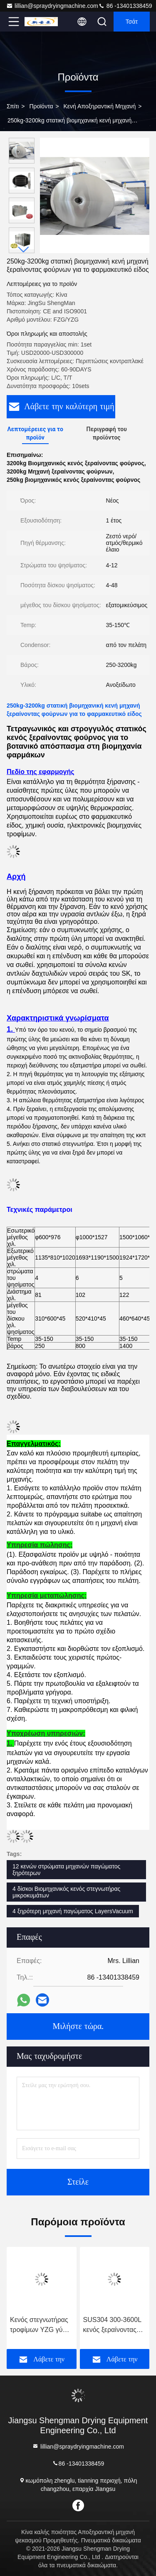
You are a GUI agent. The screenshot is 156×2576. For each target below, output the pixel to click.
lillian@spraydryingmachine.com (52, 5)
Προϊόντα (41, 106)
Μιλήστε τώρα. (77, 2026)
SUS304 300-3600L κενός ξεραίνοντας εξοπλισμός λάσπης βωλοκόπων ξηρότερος (112, 2325)
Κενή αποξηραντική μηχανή (100, 106)
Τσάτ (132, 21)
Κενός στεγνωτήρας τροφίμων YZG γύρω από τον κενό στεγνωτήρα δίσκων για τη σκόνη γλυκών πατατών (41, 2325)
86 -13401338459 (125, 5)
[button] (24, 249)
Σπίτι (13, 106)
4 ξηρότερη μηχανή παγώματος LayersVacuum (72, 1911)
